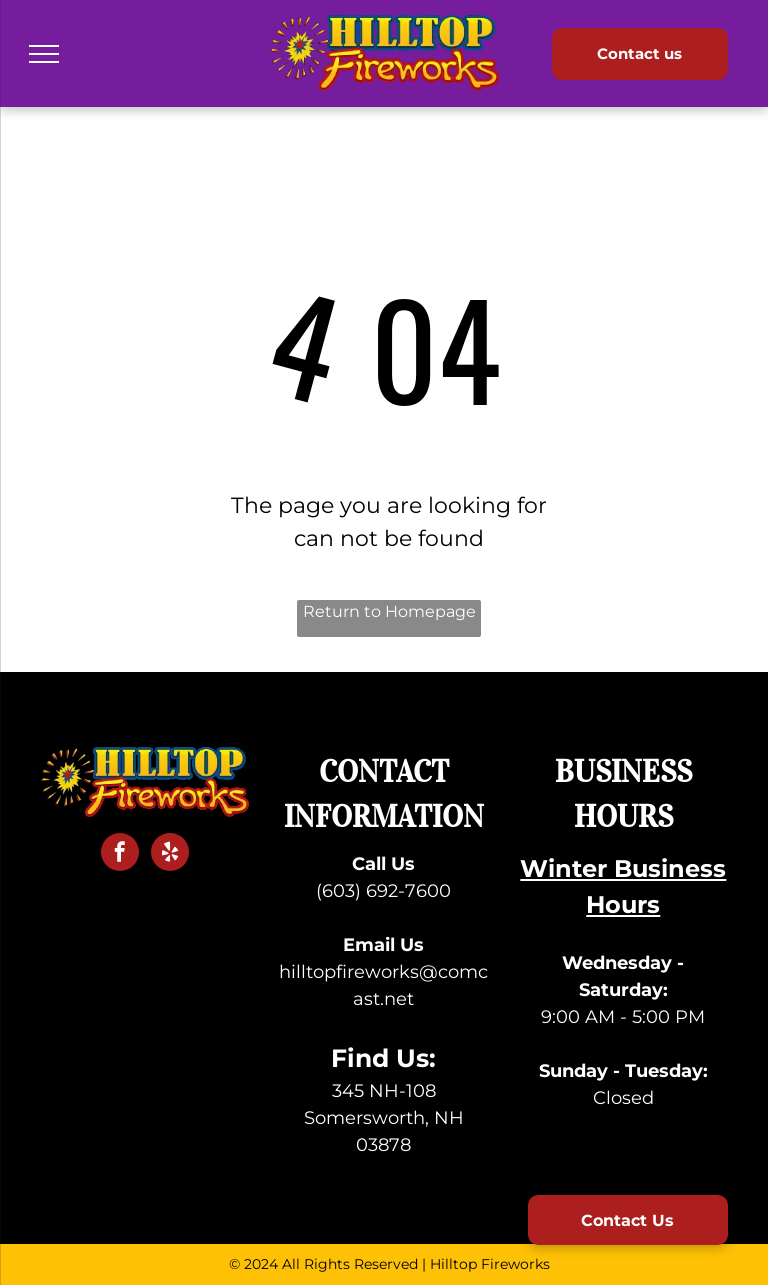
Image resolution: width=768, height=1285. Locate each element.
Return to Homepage (389, 611)
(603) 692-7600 (383, 891)
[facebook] (120, 854)
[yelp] (170, 854)
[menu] (44, 54)
